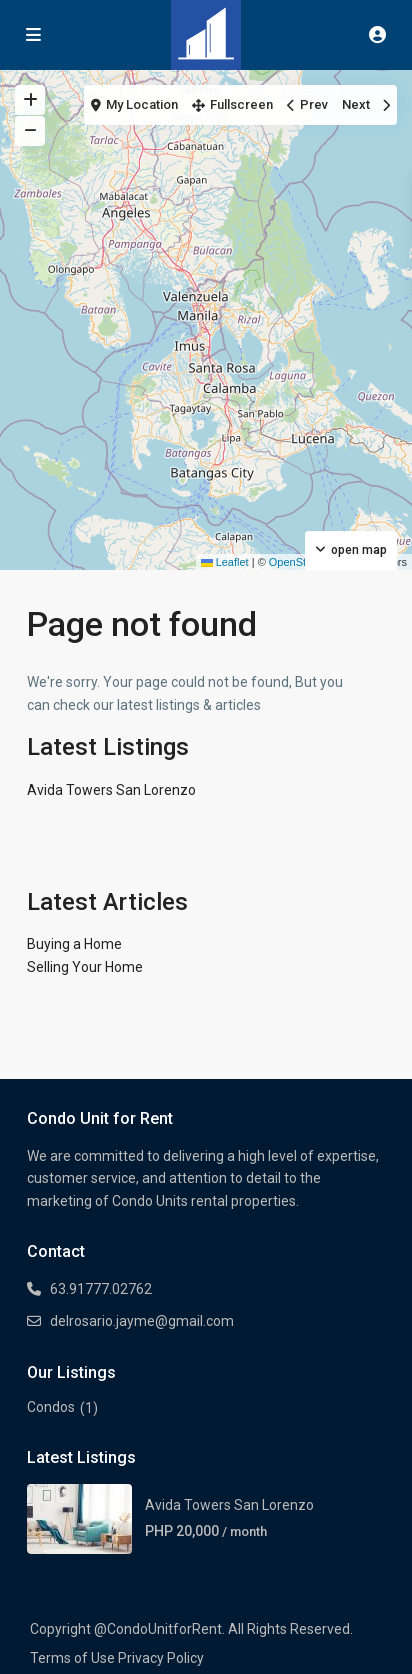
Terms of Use (72, 1658)
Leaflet (225, 562)
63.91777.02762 (101, 1289)
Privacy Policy (161, 1658)
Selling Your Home (85, 967)
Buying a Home (74, 944)
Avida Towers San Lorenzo (111, 790)
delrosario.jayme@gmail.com (142, 1321)
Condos (51, 1407)
